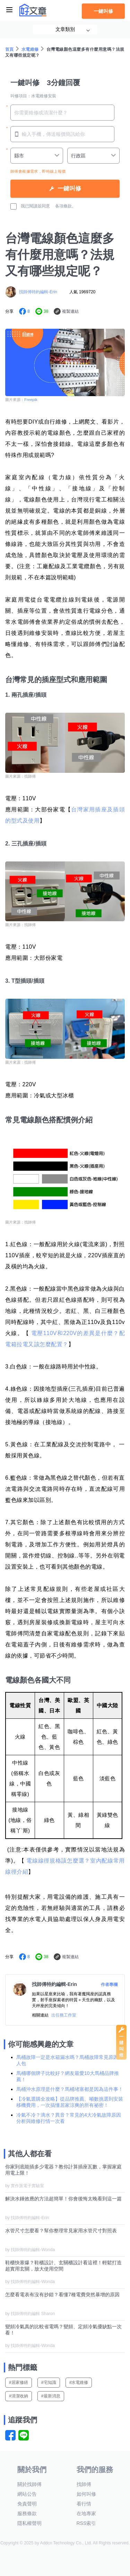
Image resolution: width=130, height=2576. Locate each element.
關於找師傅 (29, 2484)
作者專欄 (109, 1984)
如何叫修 (86, 2494)
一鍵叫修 (103, 11)
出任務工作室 (63, 2015)
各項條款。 (65, 206)
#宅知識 (48, 2382)
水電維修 (30, 49)
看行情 (84, 2504)
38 (46, 311)
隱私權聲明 (29, 2523)
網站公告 (27, 2494)
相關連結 (40, 2015)
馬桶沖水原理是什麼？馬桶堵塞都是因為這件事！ (69, 2089)
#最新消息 (50, 2396)
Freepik (30, 400)
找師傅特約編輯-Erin (38, 291)
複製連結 (70, 311)
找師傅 (84, 2484)
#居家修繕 (18, 2382)
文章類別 (65, 29)
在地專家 (86, 2513)
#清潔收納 (18, 2396)
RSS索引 (86, 2523)
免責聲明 (27, 2504)
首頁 (9, 49)
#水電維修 (78, 2382)
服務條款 (27, 2513)
